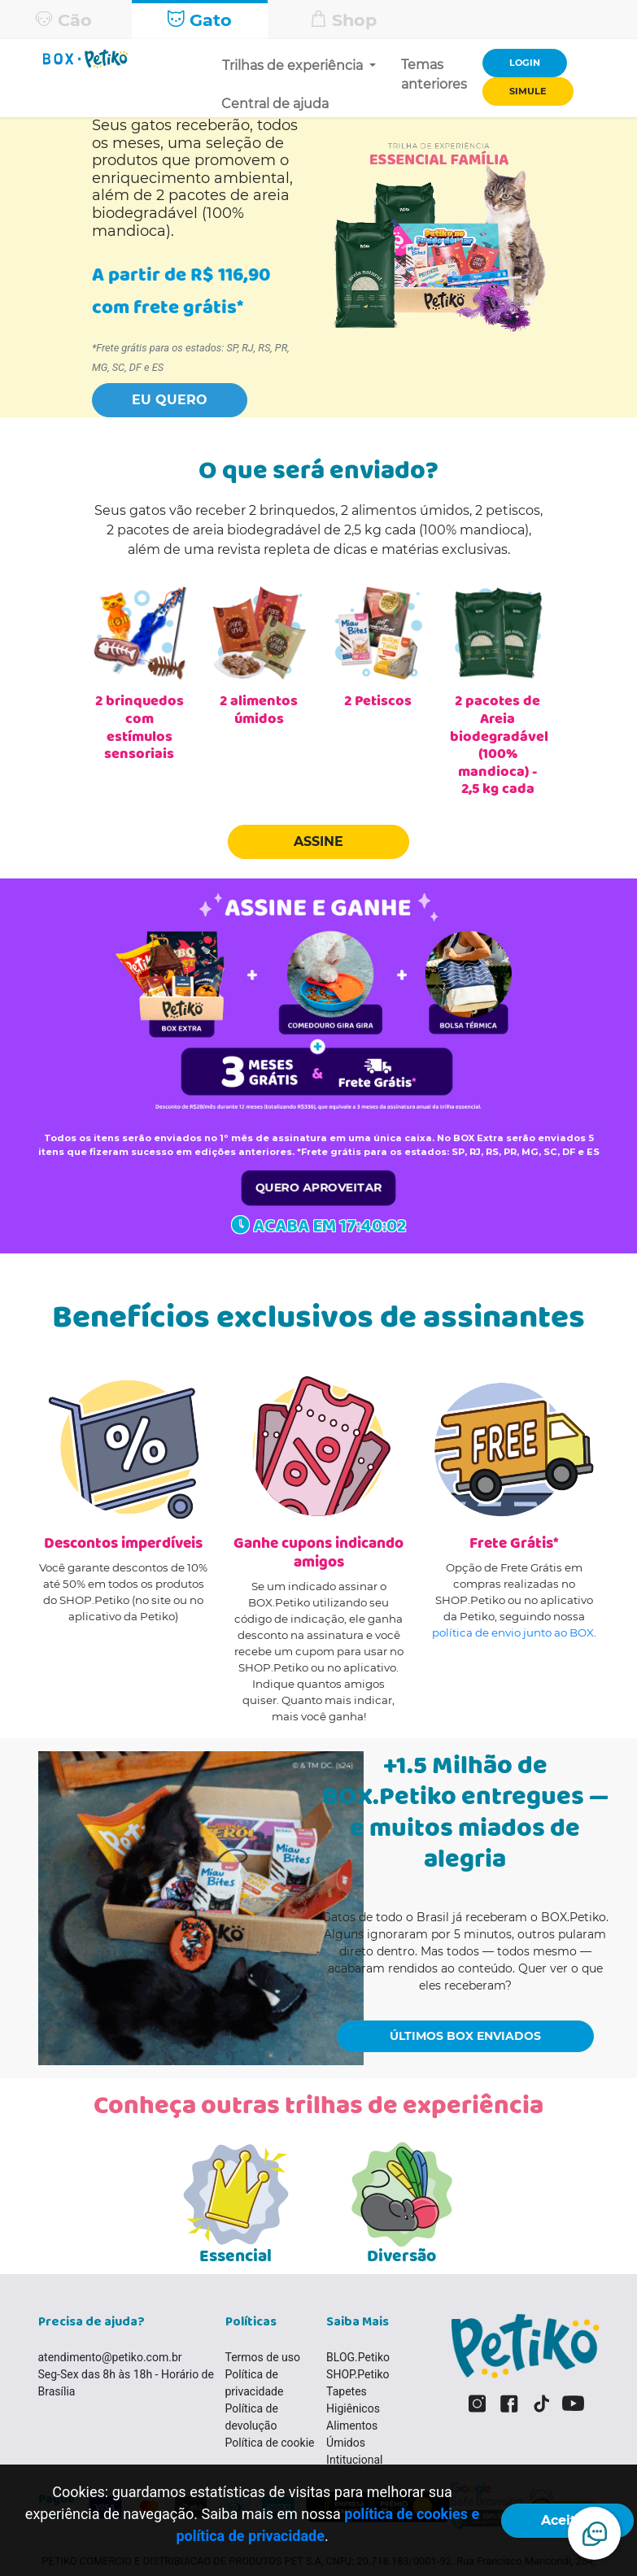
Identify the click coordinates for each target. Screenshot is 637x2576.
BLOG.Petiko (358, 2357)
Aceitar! (567, 2520)
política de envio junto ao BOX (513, 1632)
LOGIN (524, 62)
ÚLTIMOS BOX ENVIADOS (465, 2036)
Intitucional (354, 2459)
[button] (169, 395)
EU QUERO (169, 400)
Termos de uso (263, 2357)
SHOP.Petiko (357, 2374)
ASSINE (318, 841)
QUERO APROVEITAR (319, 1187)
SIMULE (528, 91)
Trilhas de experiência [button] (294, 65)
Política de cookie (270, 2442)
